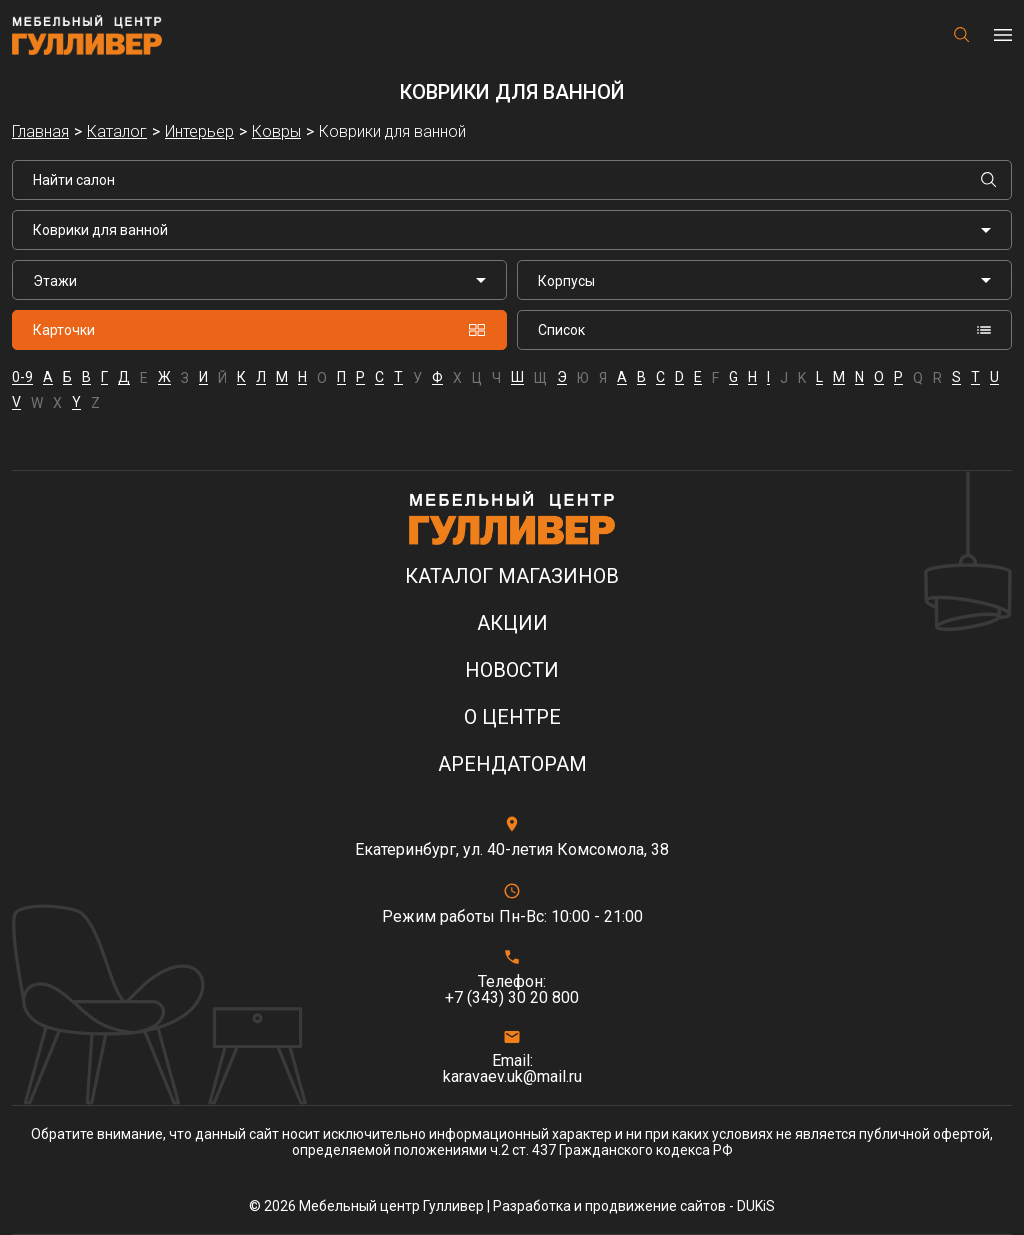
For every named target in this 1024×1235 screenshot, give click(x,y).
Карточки (259, 330)
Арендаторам (512, 764)
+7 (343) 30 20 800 (512, 998)
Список (764, 330)
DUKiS (756, 1206)
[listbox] (259, 280)
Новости (512, 670)
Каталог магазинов (512, 576)
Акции (512, 623)
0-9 (22, 377)
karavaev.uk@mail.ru (512, 1077)
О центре (512, 717)
